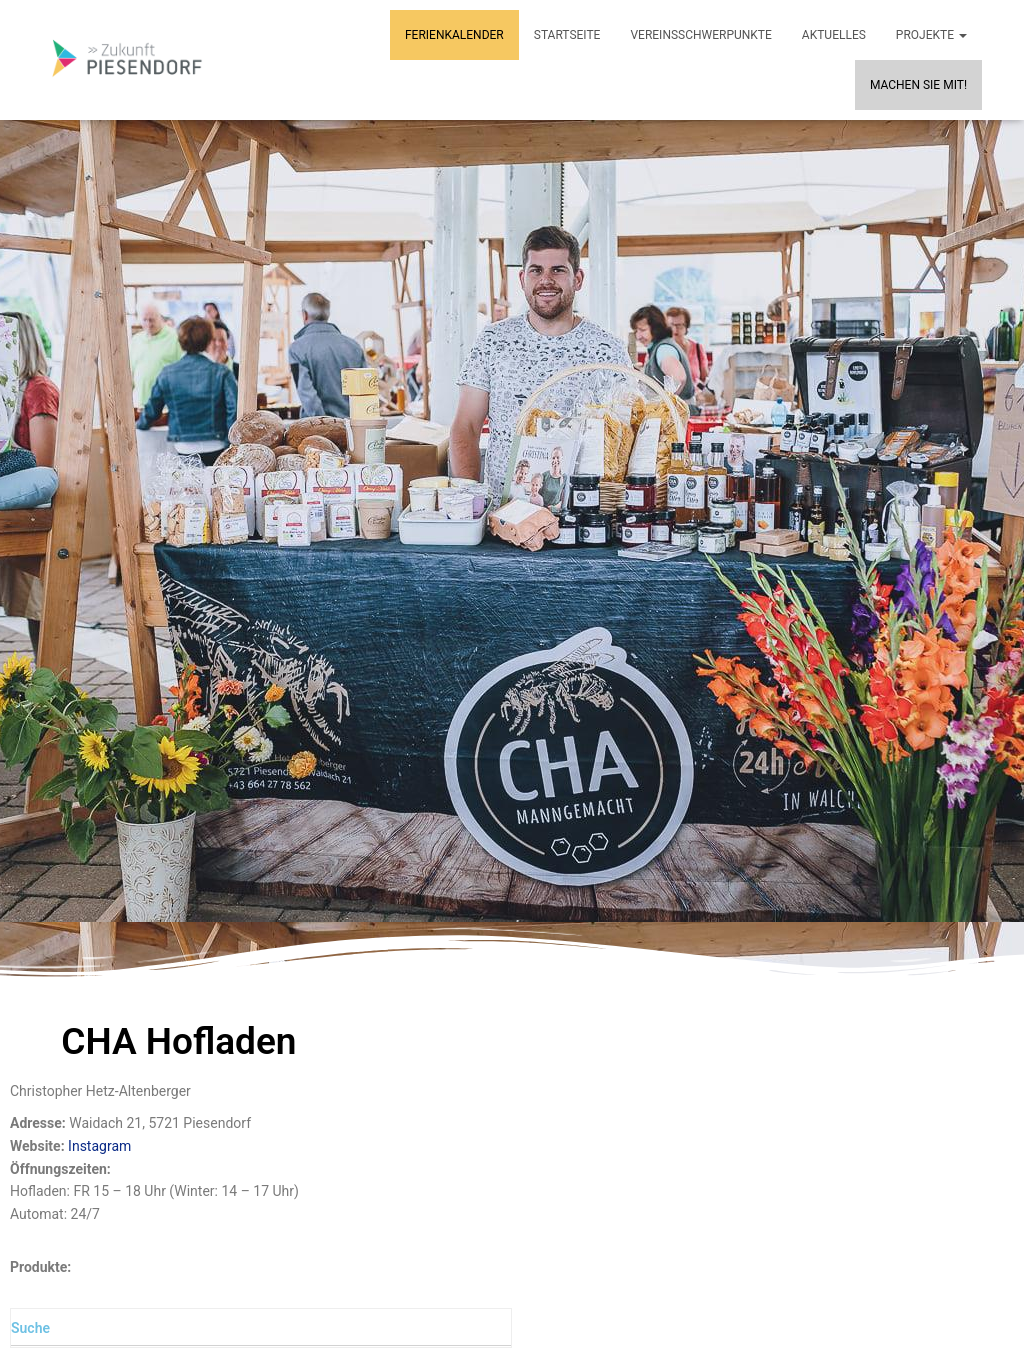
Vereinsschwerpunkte (700, 35)
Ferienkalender (454, 35)
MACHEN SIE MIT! (918, 85)
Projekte (931, 35)
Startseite (567, 35)
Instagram (99, 1146)
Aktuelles (834, 35)
